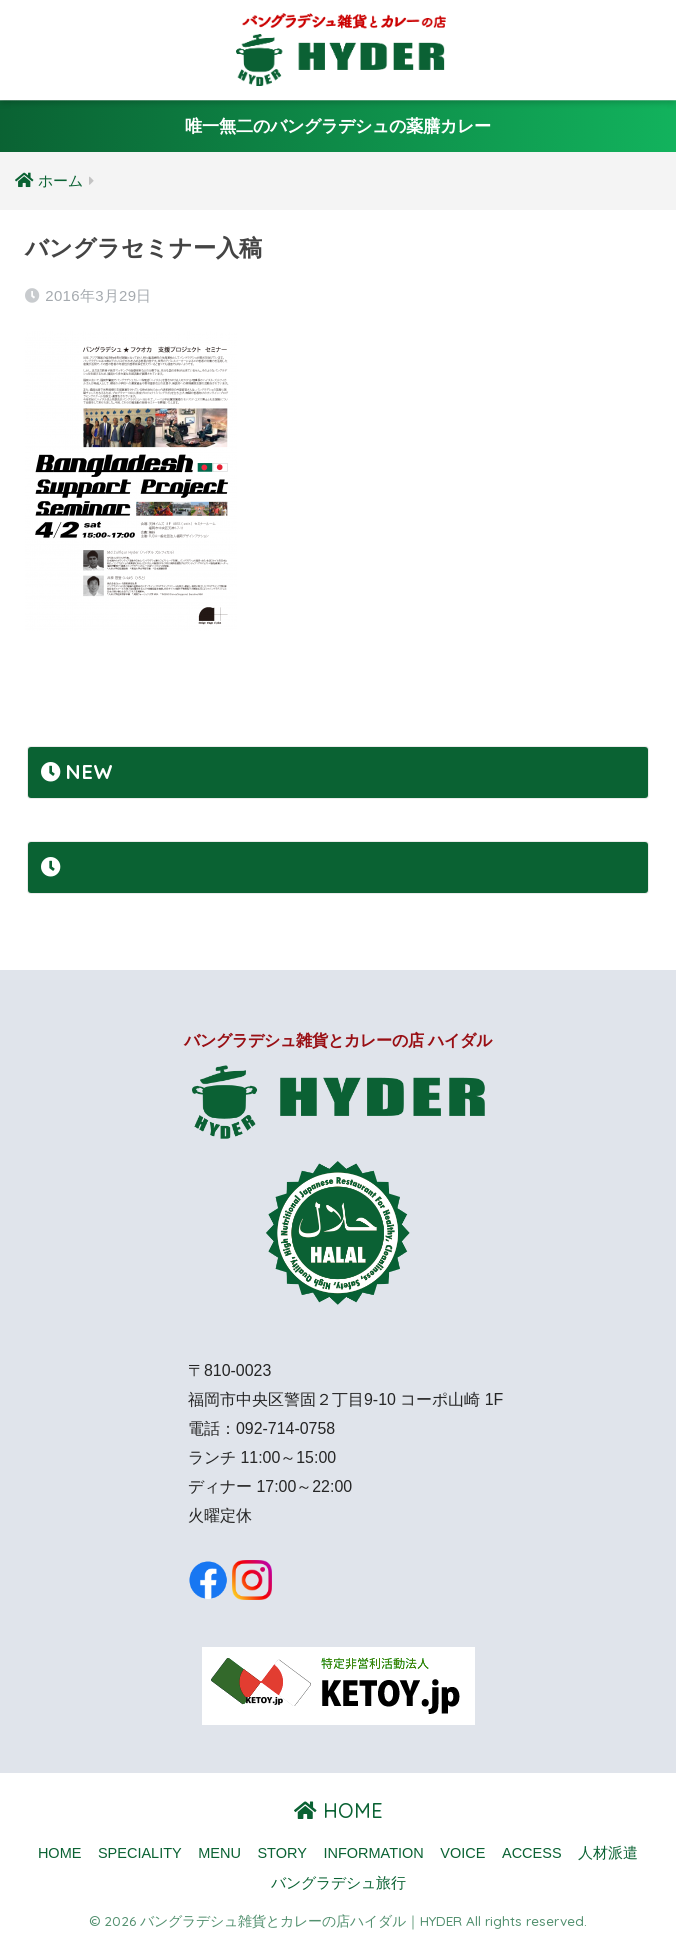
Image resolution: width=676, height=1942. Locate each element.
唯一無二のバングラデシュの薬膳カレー (338, 126)
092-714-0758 (285, 1428)
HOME (338, 1810)
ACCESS (532, 1853)
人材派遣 (608, 1853)
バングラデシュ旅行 (338, 1883)
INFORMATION (373, 1853)
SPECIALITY (140, 1853)
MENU (219, 1853)
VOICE (462, 1853)
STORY (281, 1853)
